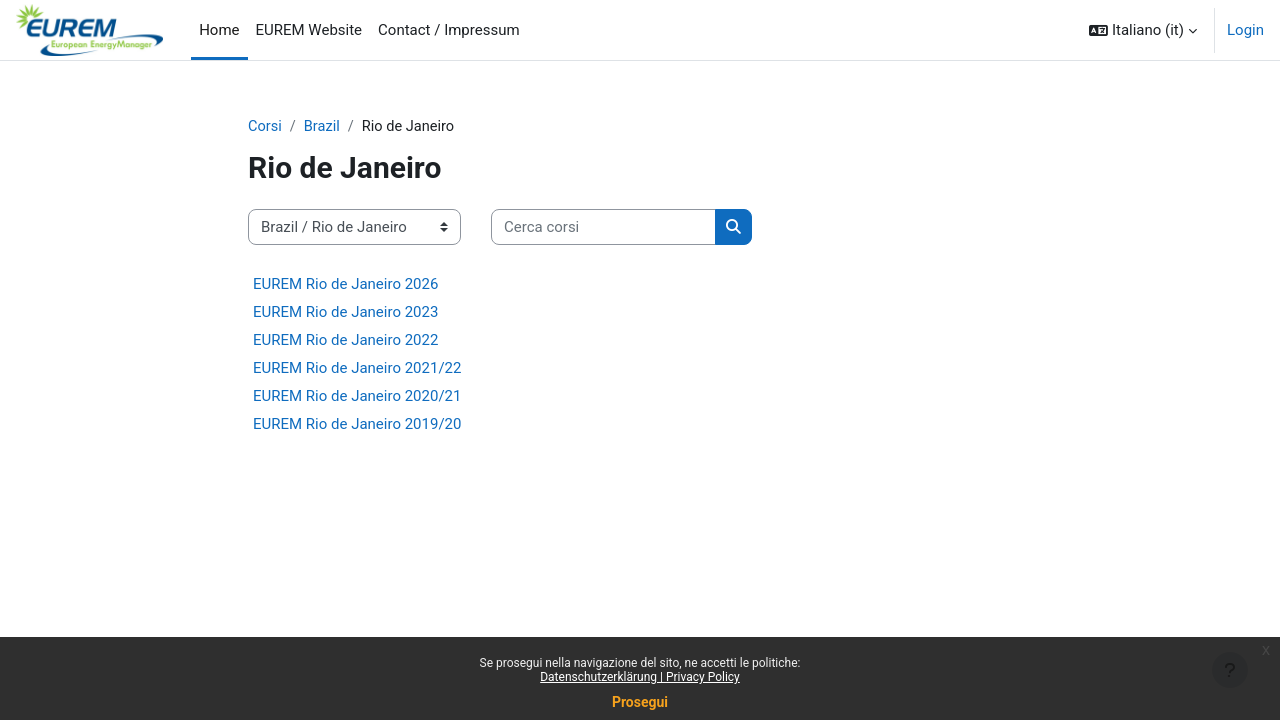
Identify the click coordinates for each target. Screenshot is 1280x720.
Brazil (323, 127)
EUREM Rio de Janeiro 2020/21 (357, 397)
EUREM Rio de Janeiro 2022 (345, 341)
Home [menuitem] (219, 30)
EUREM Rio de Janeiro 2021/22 (357, 369)
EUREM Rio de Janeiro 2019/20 (357, 425)
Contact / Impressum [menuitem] (449, 30)
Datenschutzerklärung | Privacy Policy (640, 677)
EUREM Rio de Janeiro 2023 (345, 313)
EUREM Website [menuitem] (309, 30)
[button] (1143, 30)
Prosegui (640, 702)
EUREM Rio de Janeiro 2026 (345, 285)
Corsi (265, 127)
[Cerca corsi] (603, 228)
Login (1245, 30)
